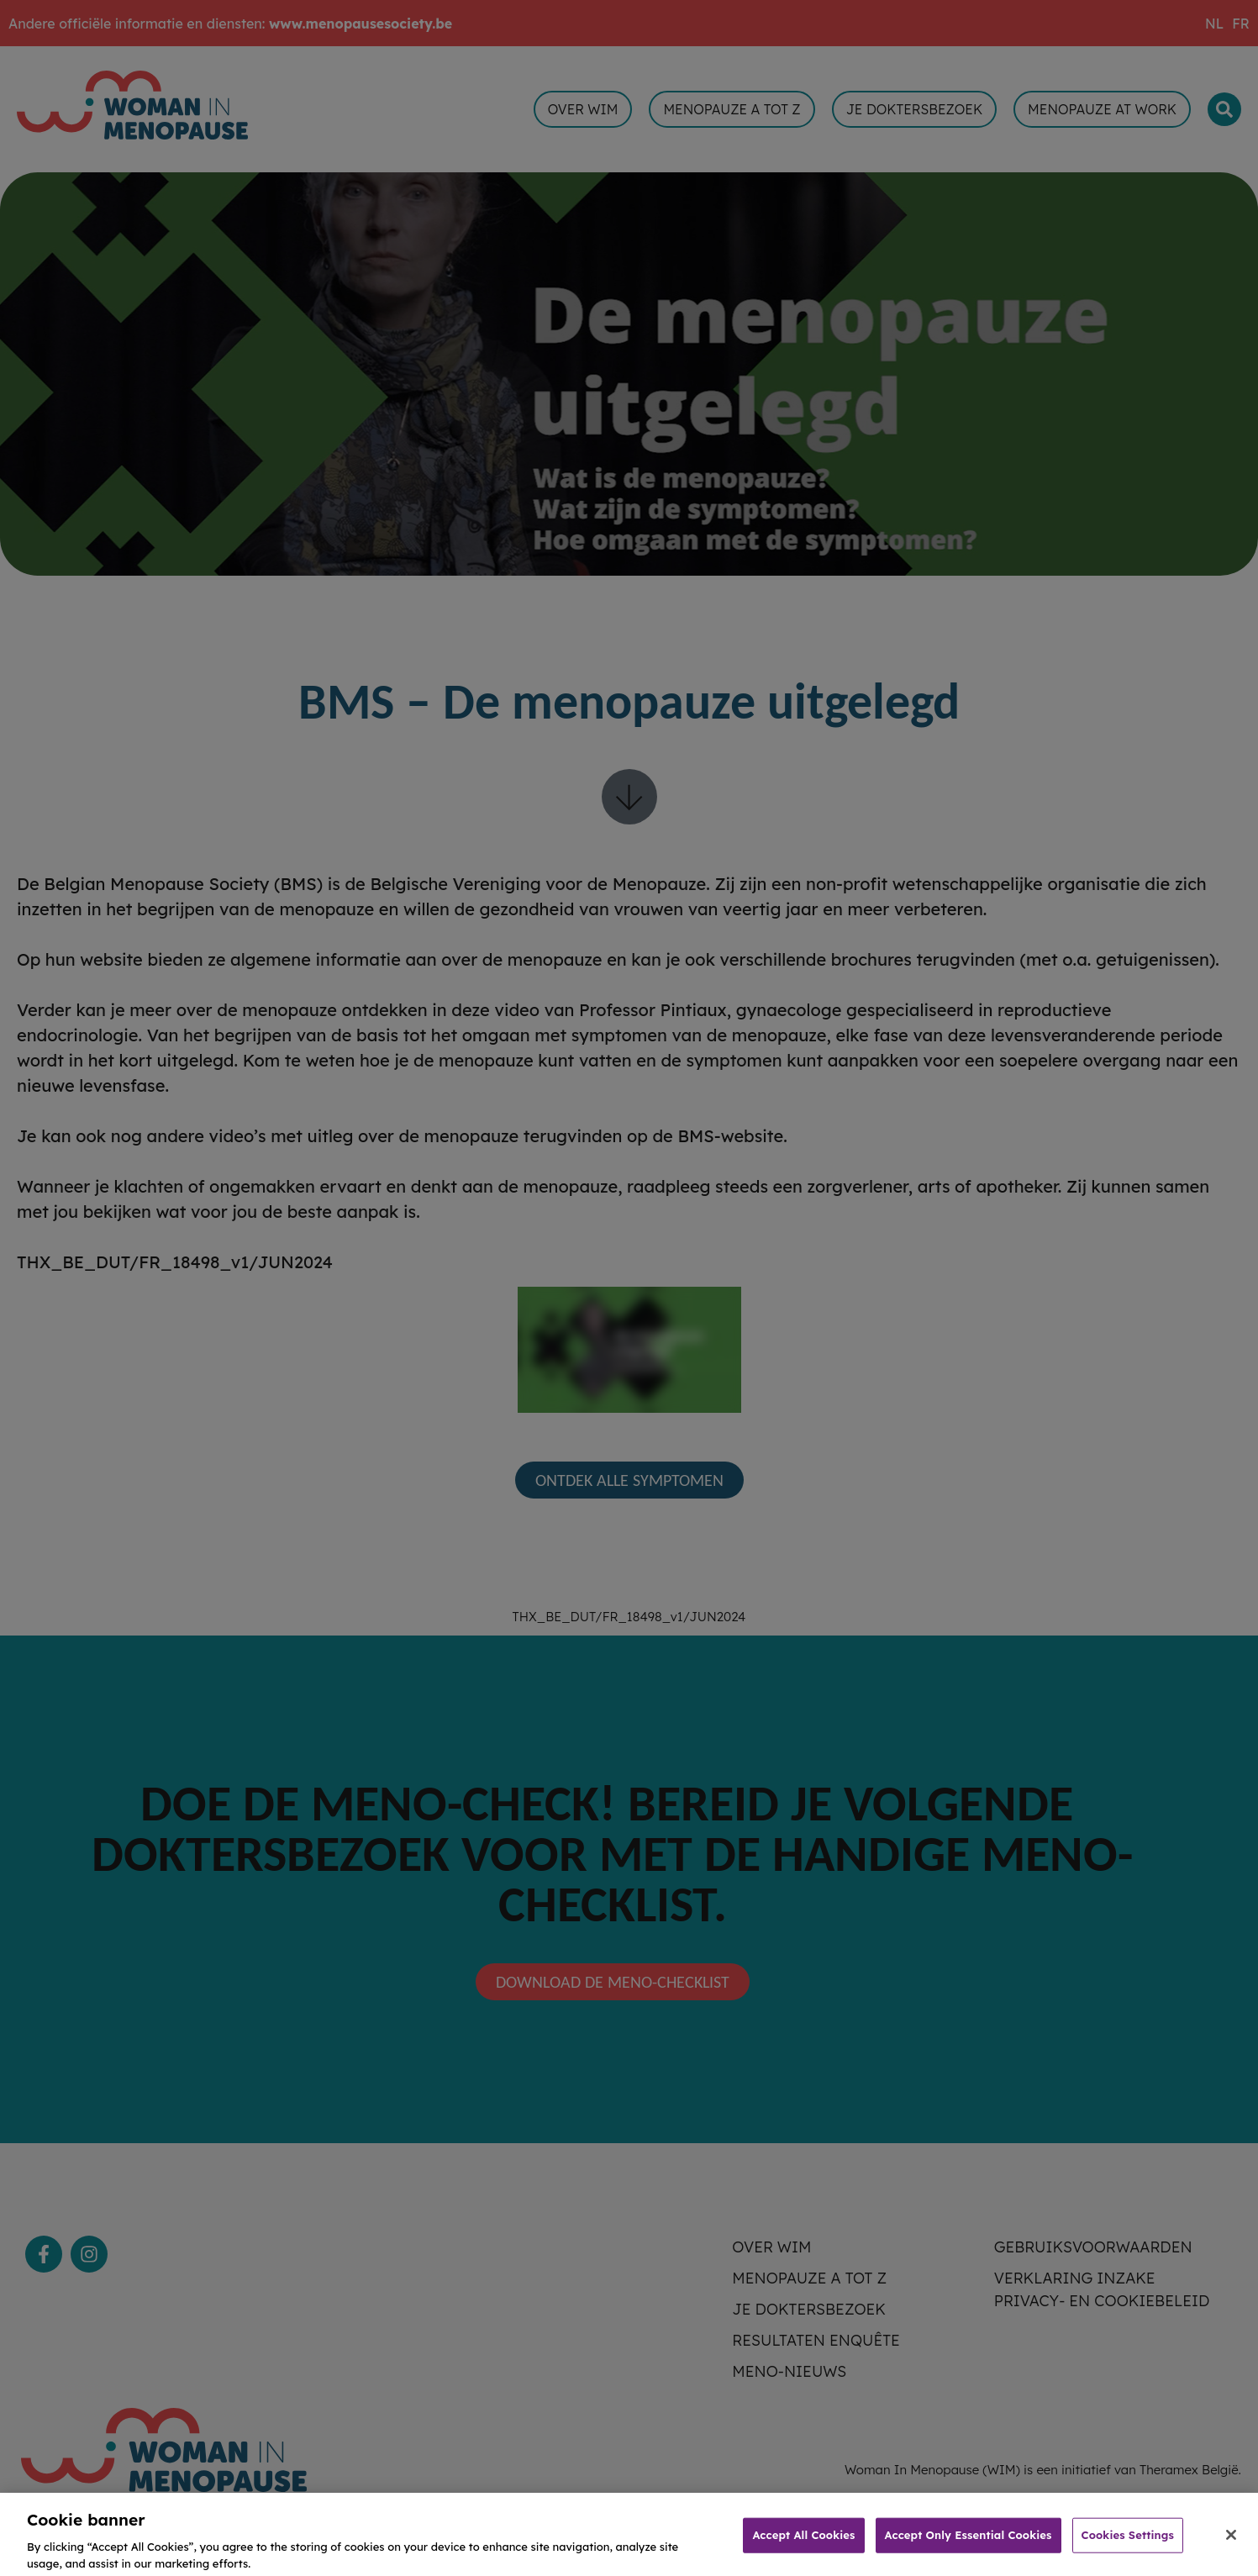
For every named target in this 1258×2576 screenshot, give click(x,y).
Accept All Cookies (803, 2545)
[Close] (1231, 2545)
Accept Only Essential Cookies (968, 2545)
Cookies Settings (1128, 2545)
